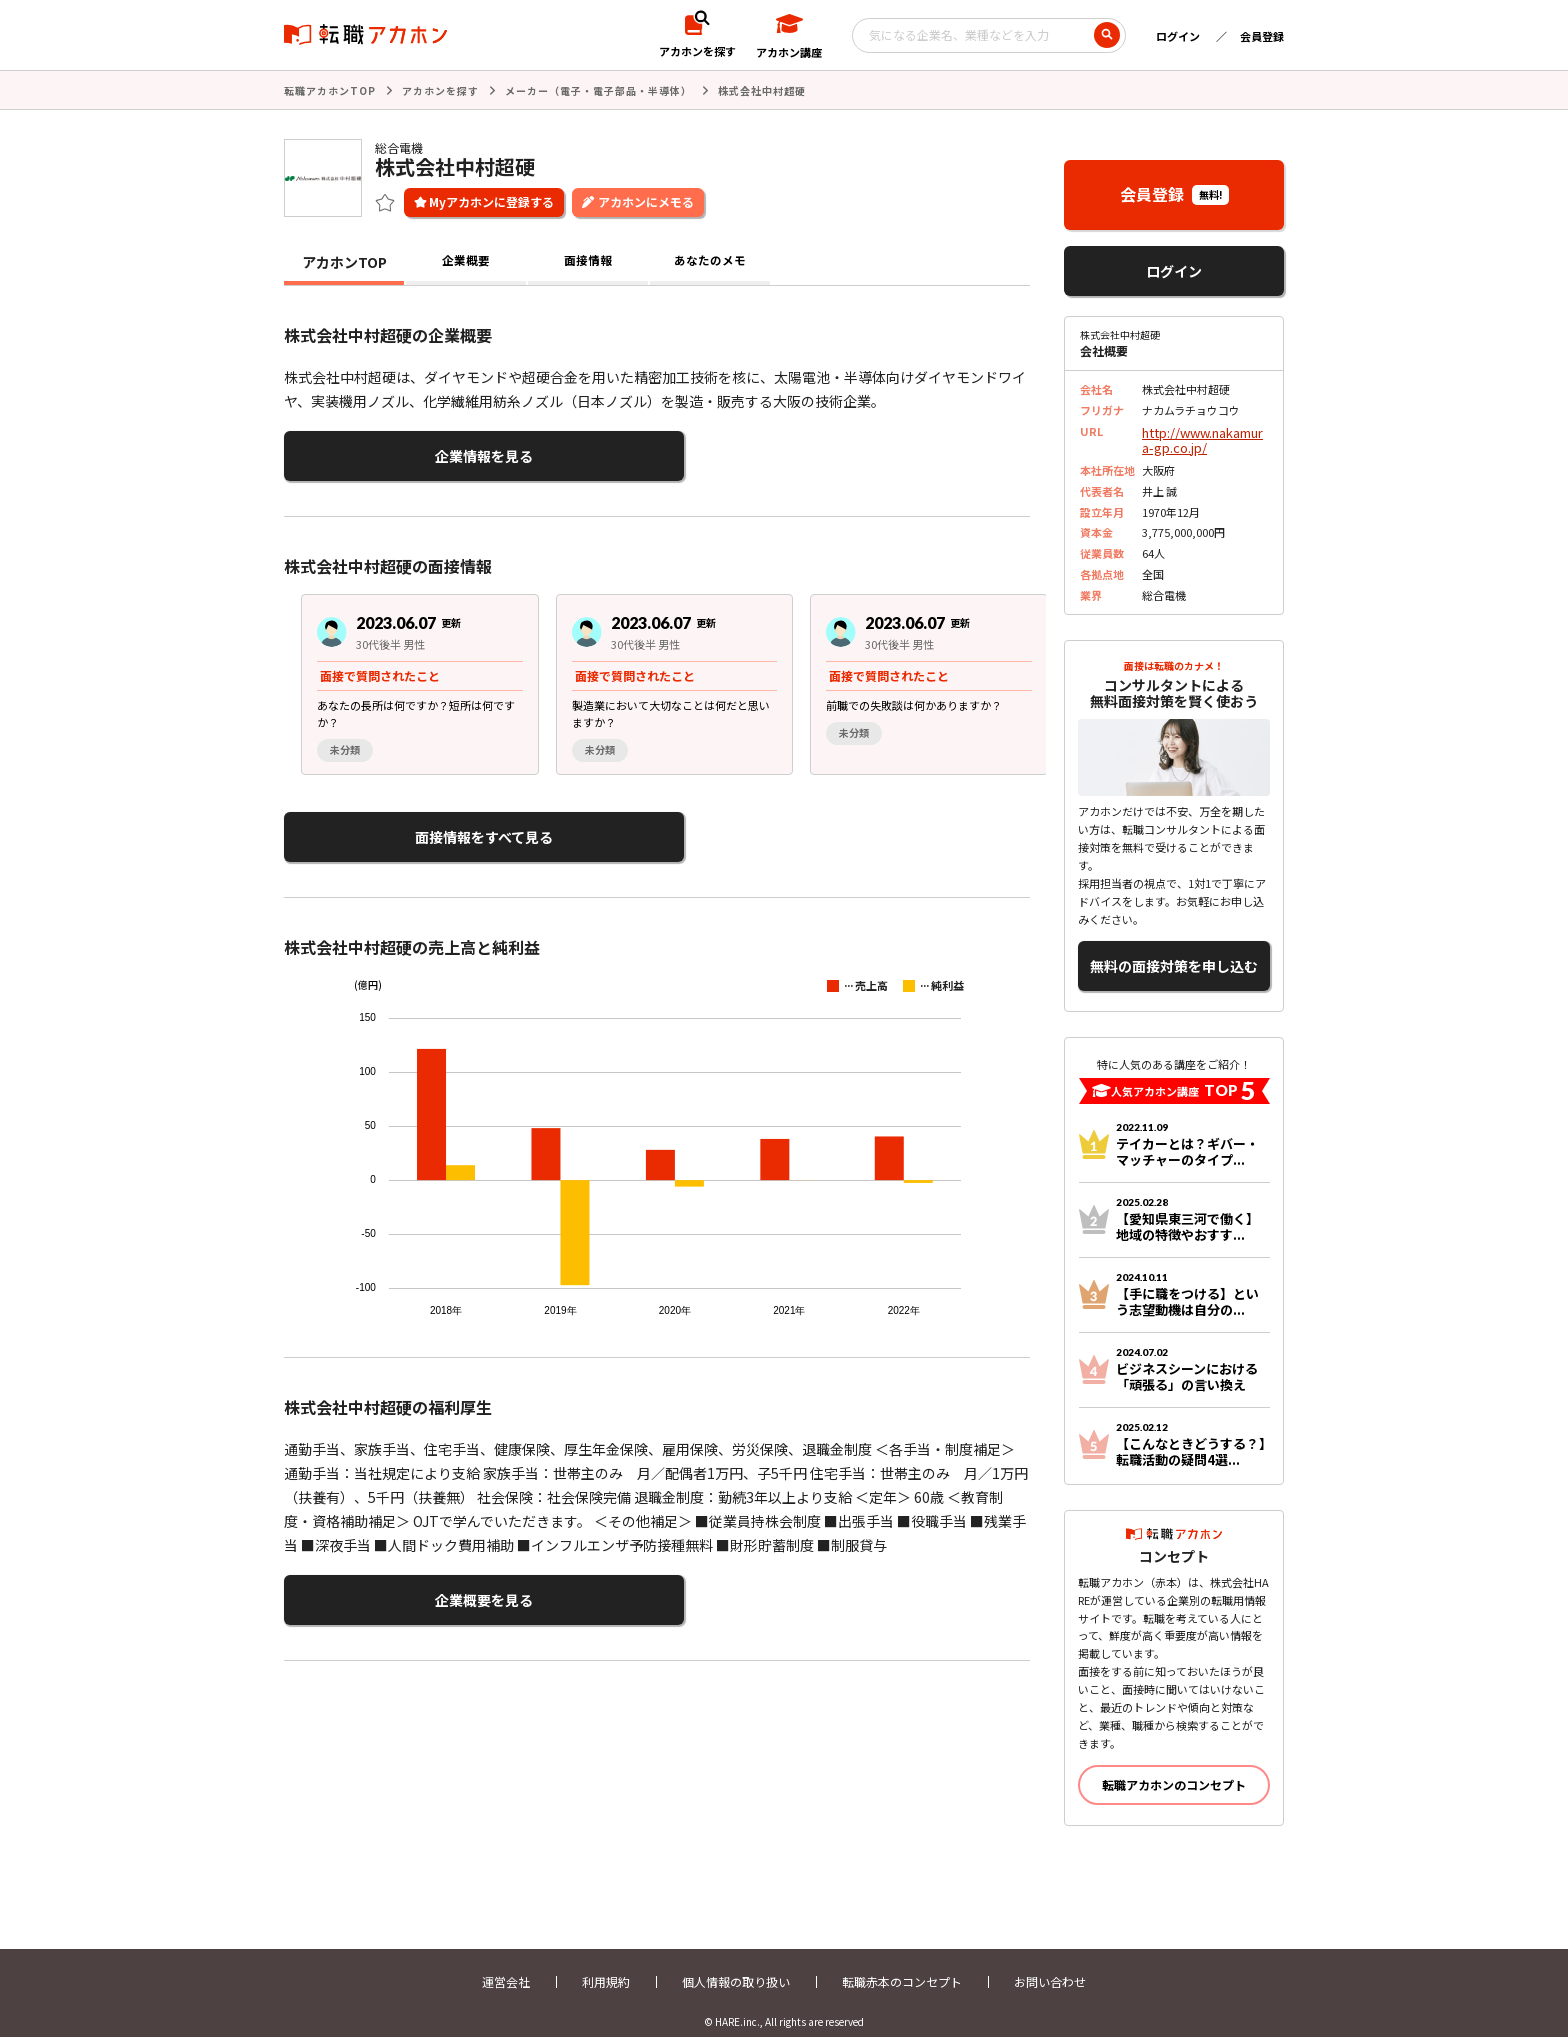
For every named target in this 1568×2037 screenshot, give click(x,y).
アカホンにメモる (646, 199)
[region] (665, 675)
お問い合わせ (1050, 1964)
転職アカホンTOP (330, 89)
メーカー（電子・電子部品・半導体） (598, 89)
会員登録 (1262, 36)
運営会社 (506, 1964)
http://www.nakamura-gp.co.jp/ (1203, 435)
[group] (403, 675)
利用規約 (606, 1964)
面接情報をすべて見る (381, 825)
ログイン (1178, 36)
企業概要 (466, 260)
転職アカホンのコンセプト (1174, 1767)
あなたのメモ (710, 260)
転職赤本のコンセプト (902, 1964)
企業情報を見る (382, 451)
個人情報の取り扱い (736, 1964)
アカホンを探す (440, 89)
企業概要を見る (382, 1581)
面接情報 (588, 260)
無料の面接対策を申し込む (1174, 953)
